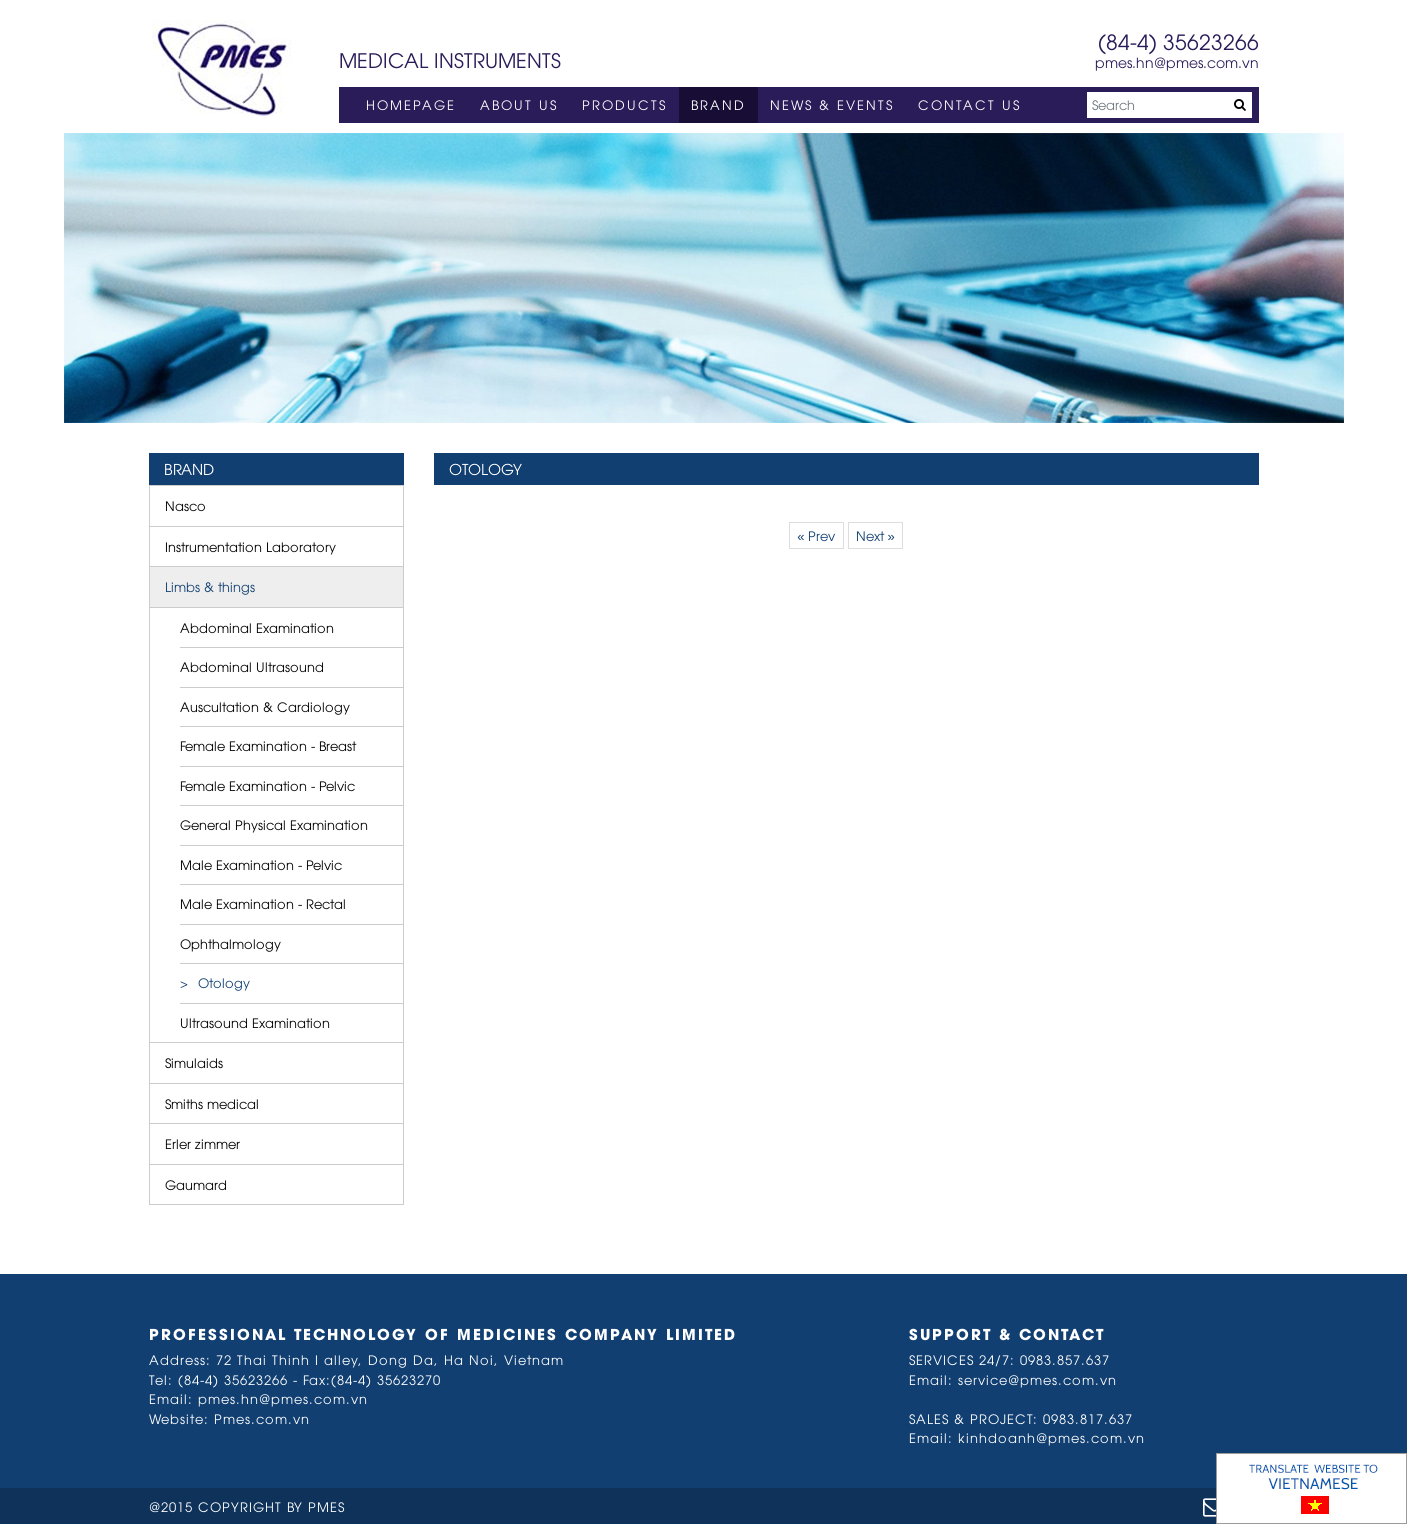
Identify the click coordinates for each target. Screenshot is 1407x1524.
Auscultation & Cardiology (265, 706)
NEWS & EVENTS (832, 104)
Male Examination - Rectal (263, 903)
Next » (875, 535)
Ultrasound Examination (255, 1022)
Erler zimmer (202, 1143)
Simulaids (194, 1062)
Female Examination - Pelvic (267, 785)
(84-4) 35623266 (1178, 40)
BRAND (718, 104)
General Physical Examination (274, 824)
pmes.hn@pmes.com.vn (1177, 61)
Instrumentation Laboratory (250, 546)
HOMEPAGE (411, 104)
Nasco (185, 505)
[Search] (1169, 105)
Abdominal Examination (257, 627)
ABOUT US (519, 104)
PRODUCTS (624, 104)
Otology (224, 982)
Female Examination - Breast (268, 745)
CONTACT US (969, 104)
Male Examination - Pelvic (261, 864)
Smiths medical (212, 1103)
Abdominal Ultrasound (252, 666)
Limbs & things (210, 586)
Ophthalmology (230, 943)
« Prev (816, 535)
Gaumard (196, 1184)
